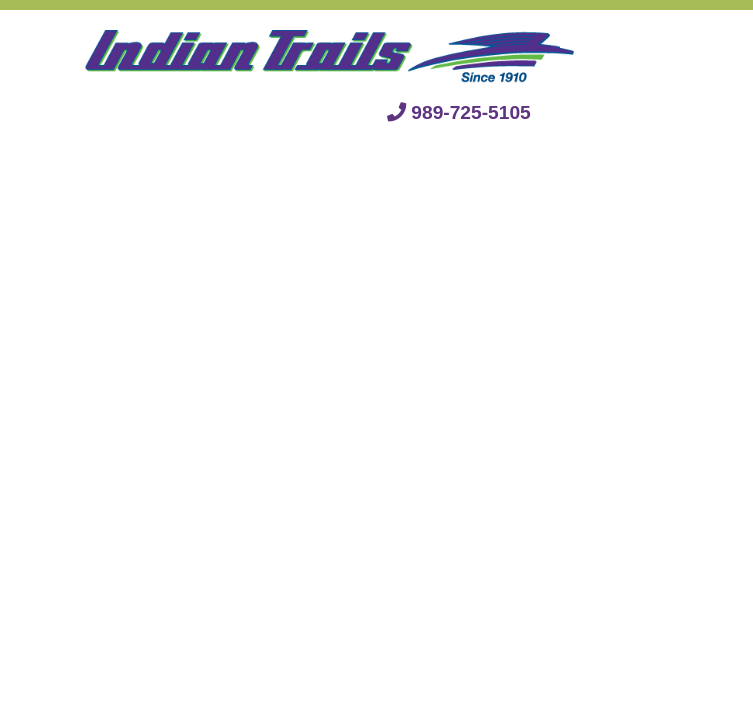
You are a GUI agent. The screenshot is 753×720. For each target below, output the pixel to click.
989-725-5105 (459, 112)
